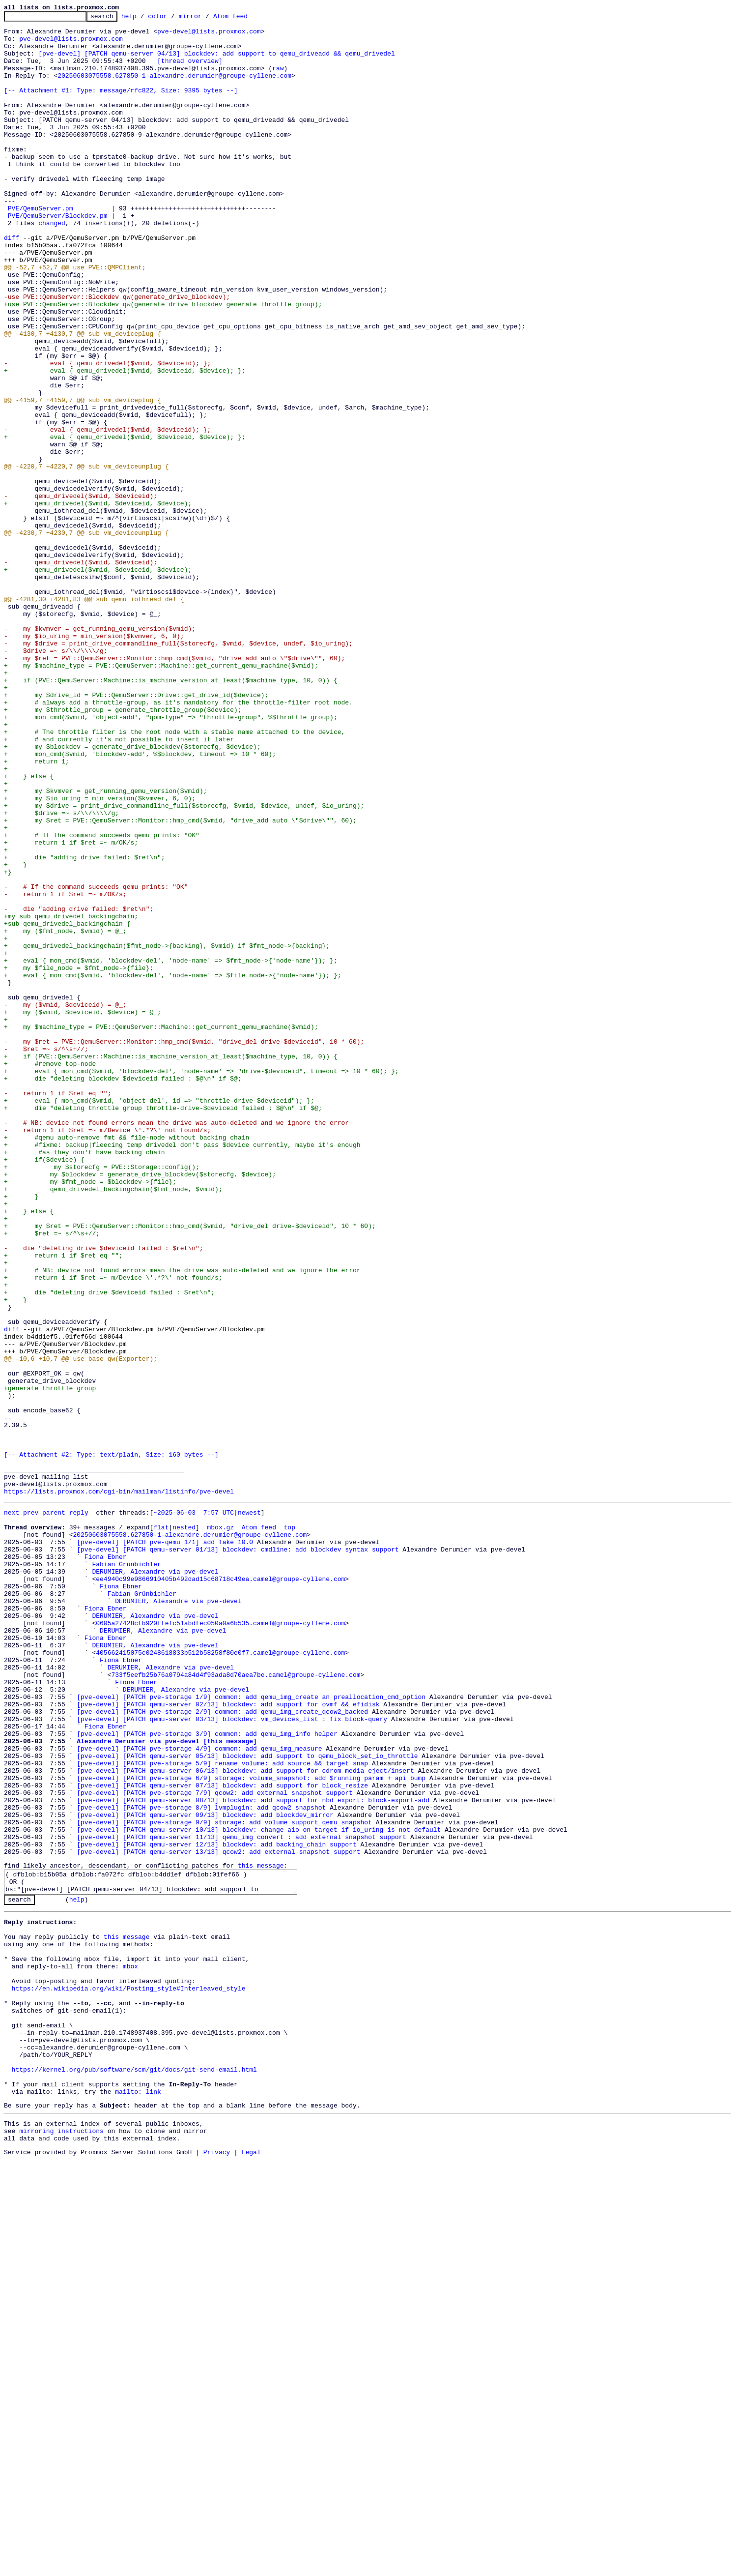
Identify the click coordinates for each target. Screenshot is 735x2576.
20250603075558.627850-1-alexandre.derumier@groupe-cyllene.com (174, 88)
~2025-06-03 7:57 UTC (193, 1810)
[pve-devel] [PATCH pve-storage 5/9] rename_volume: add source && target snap (222, 2111)
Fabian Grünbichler (126, 1872)
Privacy (216, 2567)
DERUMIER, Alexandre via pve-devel (155, 1880)
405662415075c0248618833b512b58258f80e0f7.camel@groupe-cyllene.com (220, 1978)
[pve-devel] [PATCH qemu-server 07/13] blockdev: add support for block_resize (222, 2137)
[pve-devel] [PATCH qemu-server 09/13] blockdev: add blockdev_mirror (205, 2172)
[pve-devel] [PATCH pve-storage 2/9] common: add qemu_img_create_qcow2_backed (222, 2049)
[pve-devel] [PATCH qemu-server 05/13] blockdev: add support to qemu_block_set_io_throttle (247, 2102)
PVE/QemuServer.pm (40, 247)
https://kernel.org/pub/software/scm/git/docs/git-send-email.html (134, 2473)
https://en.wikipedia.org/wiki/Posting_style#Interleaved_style (129, 2375)
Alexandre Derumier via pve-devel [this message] (167, 2084)
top (289, 1827)
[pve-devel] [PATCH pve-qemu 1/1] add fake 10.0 (165, 1845)
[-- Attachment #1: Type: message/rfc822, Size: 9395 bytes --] (121, 106)
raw (277, 79)
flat (161, 1827)
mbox (130, 2349)
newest (249, 1810)
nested (184, 1827)
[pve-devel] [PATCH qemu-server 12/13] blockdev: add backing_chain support (216, 2208)
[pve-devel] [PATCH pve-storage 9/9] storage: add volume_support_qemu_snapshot (224, 2181)
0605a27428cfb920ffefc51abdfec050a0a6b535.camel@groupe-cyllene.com (220, 1942)
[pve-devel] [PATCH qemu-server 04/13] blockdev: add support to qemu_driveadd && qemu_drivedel (216, 62)
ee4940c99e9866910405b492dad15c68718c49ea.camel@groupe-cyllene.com (220, 1889)
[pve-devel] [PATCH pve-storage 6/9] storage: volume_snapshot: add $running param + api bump (251, 2128)
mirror (205, 18)
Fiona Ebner (106, 1863)
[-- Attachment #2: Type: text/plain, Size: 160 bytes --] (111, 1743)
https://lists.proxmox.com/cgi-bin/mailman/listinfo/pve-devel (119, 1787)
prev (30, 1810)
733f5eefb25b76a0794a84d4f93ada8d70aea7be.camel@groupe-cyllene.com (235, 2004)
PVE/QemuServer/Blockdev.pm (58, 256)
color (172, 18)
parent (53, 1810)
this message (261, 2232)
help (144, 18)
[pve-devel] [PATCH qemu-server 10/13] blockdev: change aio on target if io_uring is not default (259, 2190)
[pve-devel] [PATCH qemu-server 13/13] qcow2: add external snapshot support (218, 2217)
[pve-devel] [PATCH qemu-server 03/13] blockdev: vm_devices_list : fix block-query (232, 2057)
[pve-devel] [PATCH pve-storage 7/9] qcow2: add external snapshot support (215, 2146)
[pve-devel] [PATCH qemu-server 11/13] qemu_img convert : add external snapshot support (241, 2199)
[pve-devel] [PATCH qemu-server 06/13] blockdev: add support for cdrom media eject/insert (245, 2119)
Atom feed (245, 18)
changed (51, 265)
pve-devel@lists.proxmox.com (209, 35)
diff (11, 283)
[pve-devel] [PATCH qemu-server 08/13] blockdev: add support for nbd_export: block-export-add (253, 2155)
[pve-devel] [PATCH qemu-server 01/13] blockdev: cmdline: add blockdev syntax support (237, 1854)
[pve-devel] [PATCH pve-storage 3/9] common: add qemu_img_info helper (207, 2075)
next (11, 1810)
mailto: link (138, 2499)
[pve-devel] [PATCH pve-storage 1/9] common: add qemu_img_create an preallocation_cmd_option (251, 2031)
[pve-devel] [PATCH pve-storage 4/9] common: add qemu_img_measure (199, 2093)
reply (78, 1810)
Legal (251, 2567)
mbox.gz (220, 1827)
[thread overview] (190, 70)
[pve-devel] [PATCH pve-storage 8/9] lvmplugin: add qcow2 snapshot (201, 2164)
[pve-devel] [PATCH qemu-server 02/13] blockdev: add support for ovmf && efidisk (228, 2040)
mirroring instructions (61, 2543)
